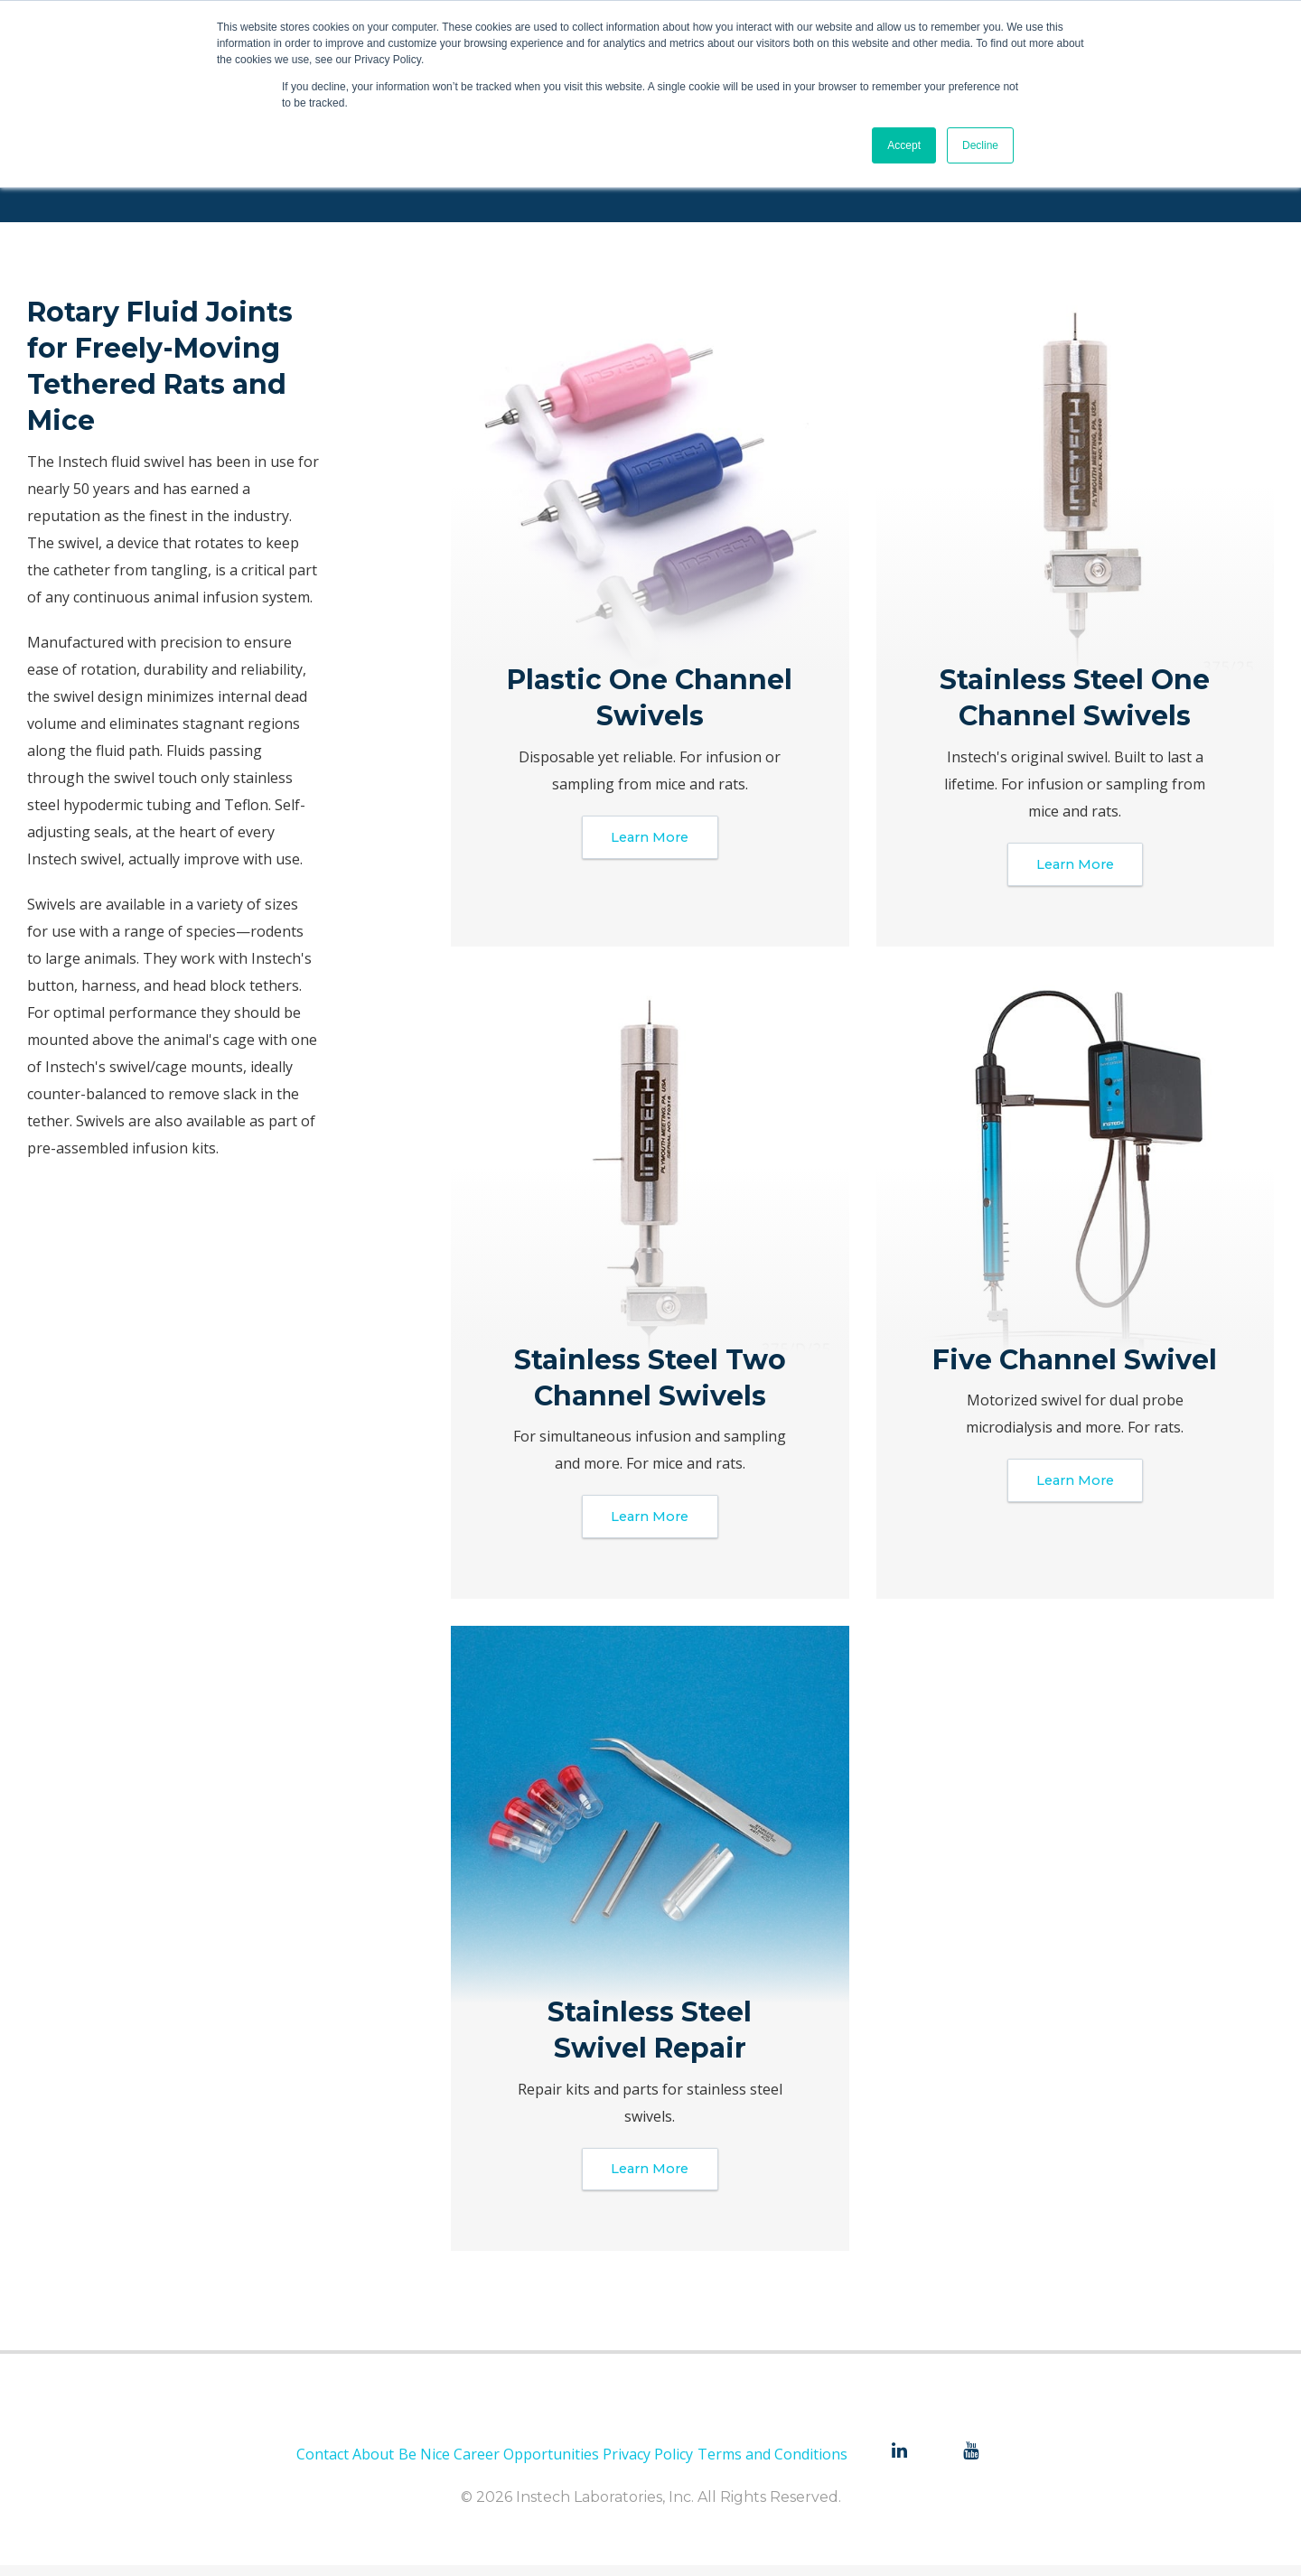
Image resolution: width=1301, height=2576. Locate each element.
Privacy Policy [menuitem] (648, 2465)
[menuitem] (899, 2463)
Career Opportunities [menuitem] (526, 2465)
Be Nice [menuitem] (424, 2465)
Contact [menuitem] (322, 2465)
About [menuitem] (373, 2465)
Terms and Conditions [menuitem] (772, 2465)
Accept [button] (904, 145)
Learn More (650, 838)
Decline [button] (980, 145)
